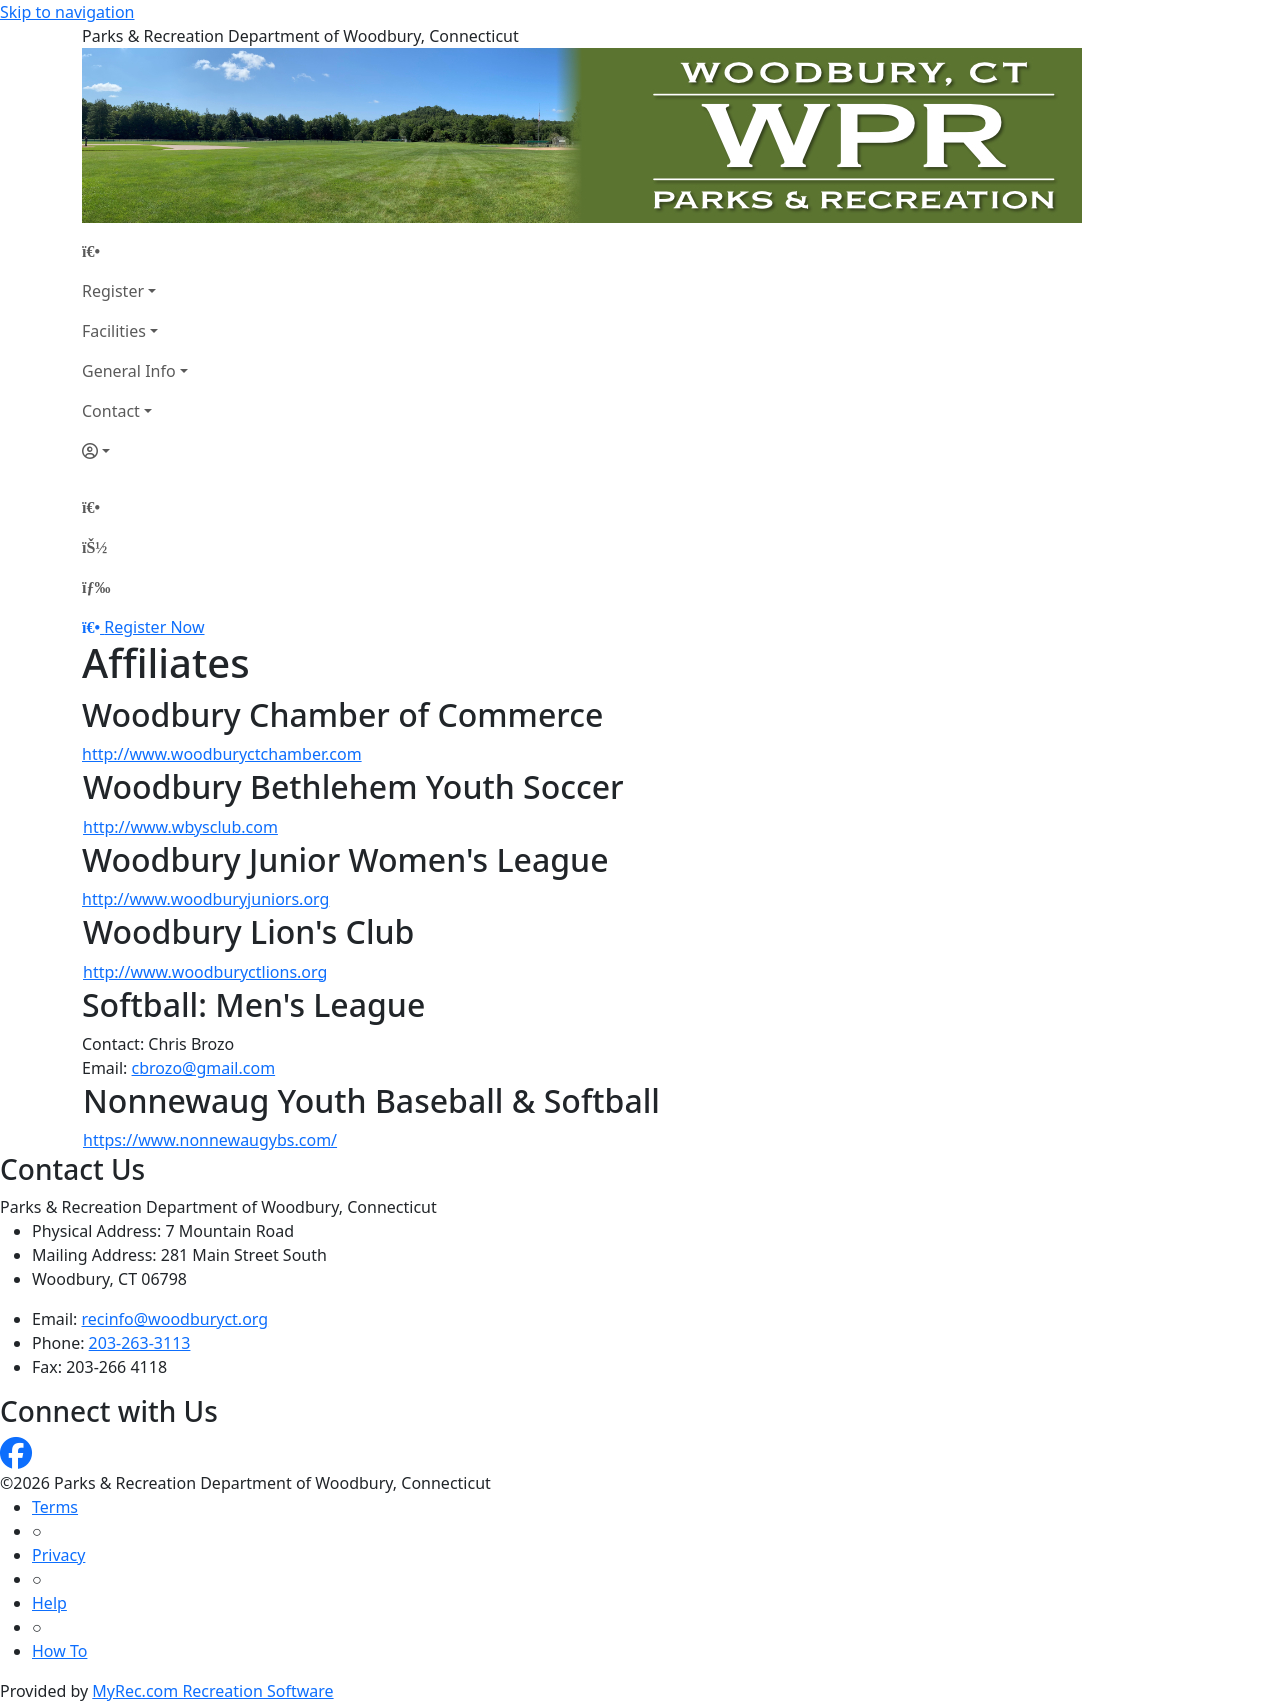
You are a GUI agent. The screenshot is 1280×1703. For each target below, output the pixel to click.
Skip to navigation (67, 12)
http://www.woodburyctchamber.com (222, 754)
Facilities (114, 331)
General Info (129, 371)
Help (49, 1603)
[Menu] (96, 587)
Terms (55, 1507)
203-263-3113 (140, 1343)
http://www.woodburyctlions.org (205, 972)
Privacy (58, 1555)
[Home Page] (135, 251)
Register (113, 291)
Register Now (154, 627)
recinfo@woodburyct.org (175, 1319)
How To (59, 1651)
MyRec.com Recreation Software (212, 1691)
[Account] (135, 451)
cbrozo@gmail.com (204, 1068)
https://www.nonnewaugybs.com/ (210, 1140)
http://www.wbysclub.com (180, 827)
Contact (111, 411)
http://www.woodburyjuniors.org (205, 899)
